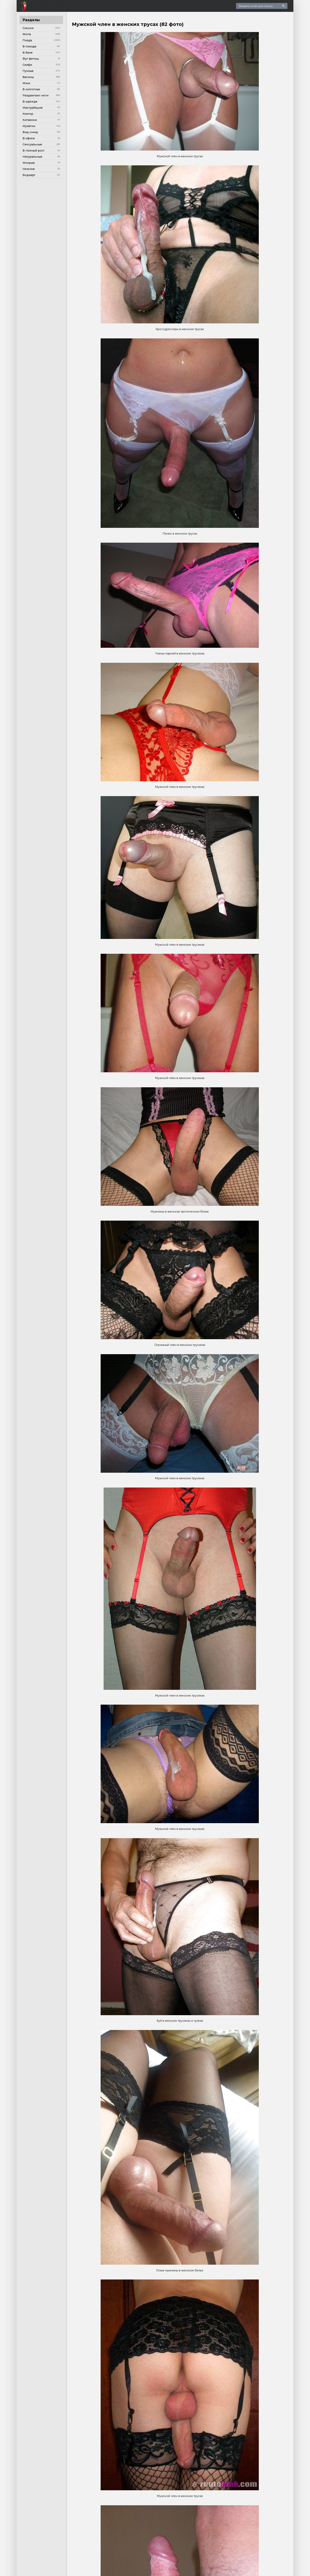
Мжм (26, 83)
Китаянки (30, 120)
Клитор (28, 114)
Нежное (29, 169)
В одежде (30, 101)
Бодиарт (29, 175)
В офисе (29, 138)
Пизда (27, 40)
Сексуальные (32, 144)
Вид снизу (30, 132)
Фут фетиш (31, 58)
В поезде (29, 46)
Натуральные (32, 156)
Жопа (27, 34)
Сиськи (28, 28)
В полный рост (33, 150)
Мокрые (29, 163)
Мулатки (29, 126)
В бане (28, 52)
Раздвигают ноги (35, 95)
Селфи (27, 65)
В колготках (31, 89)
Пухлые (28, 71)
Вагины (28, 77)
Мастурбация (33, 107)
